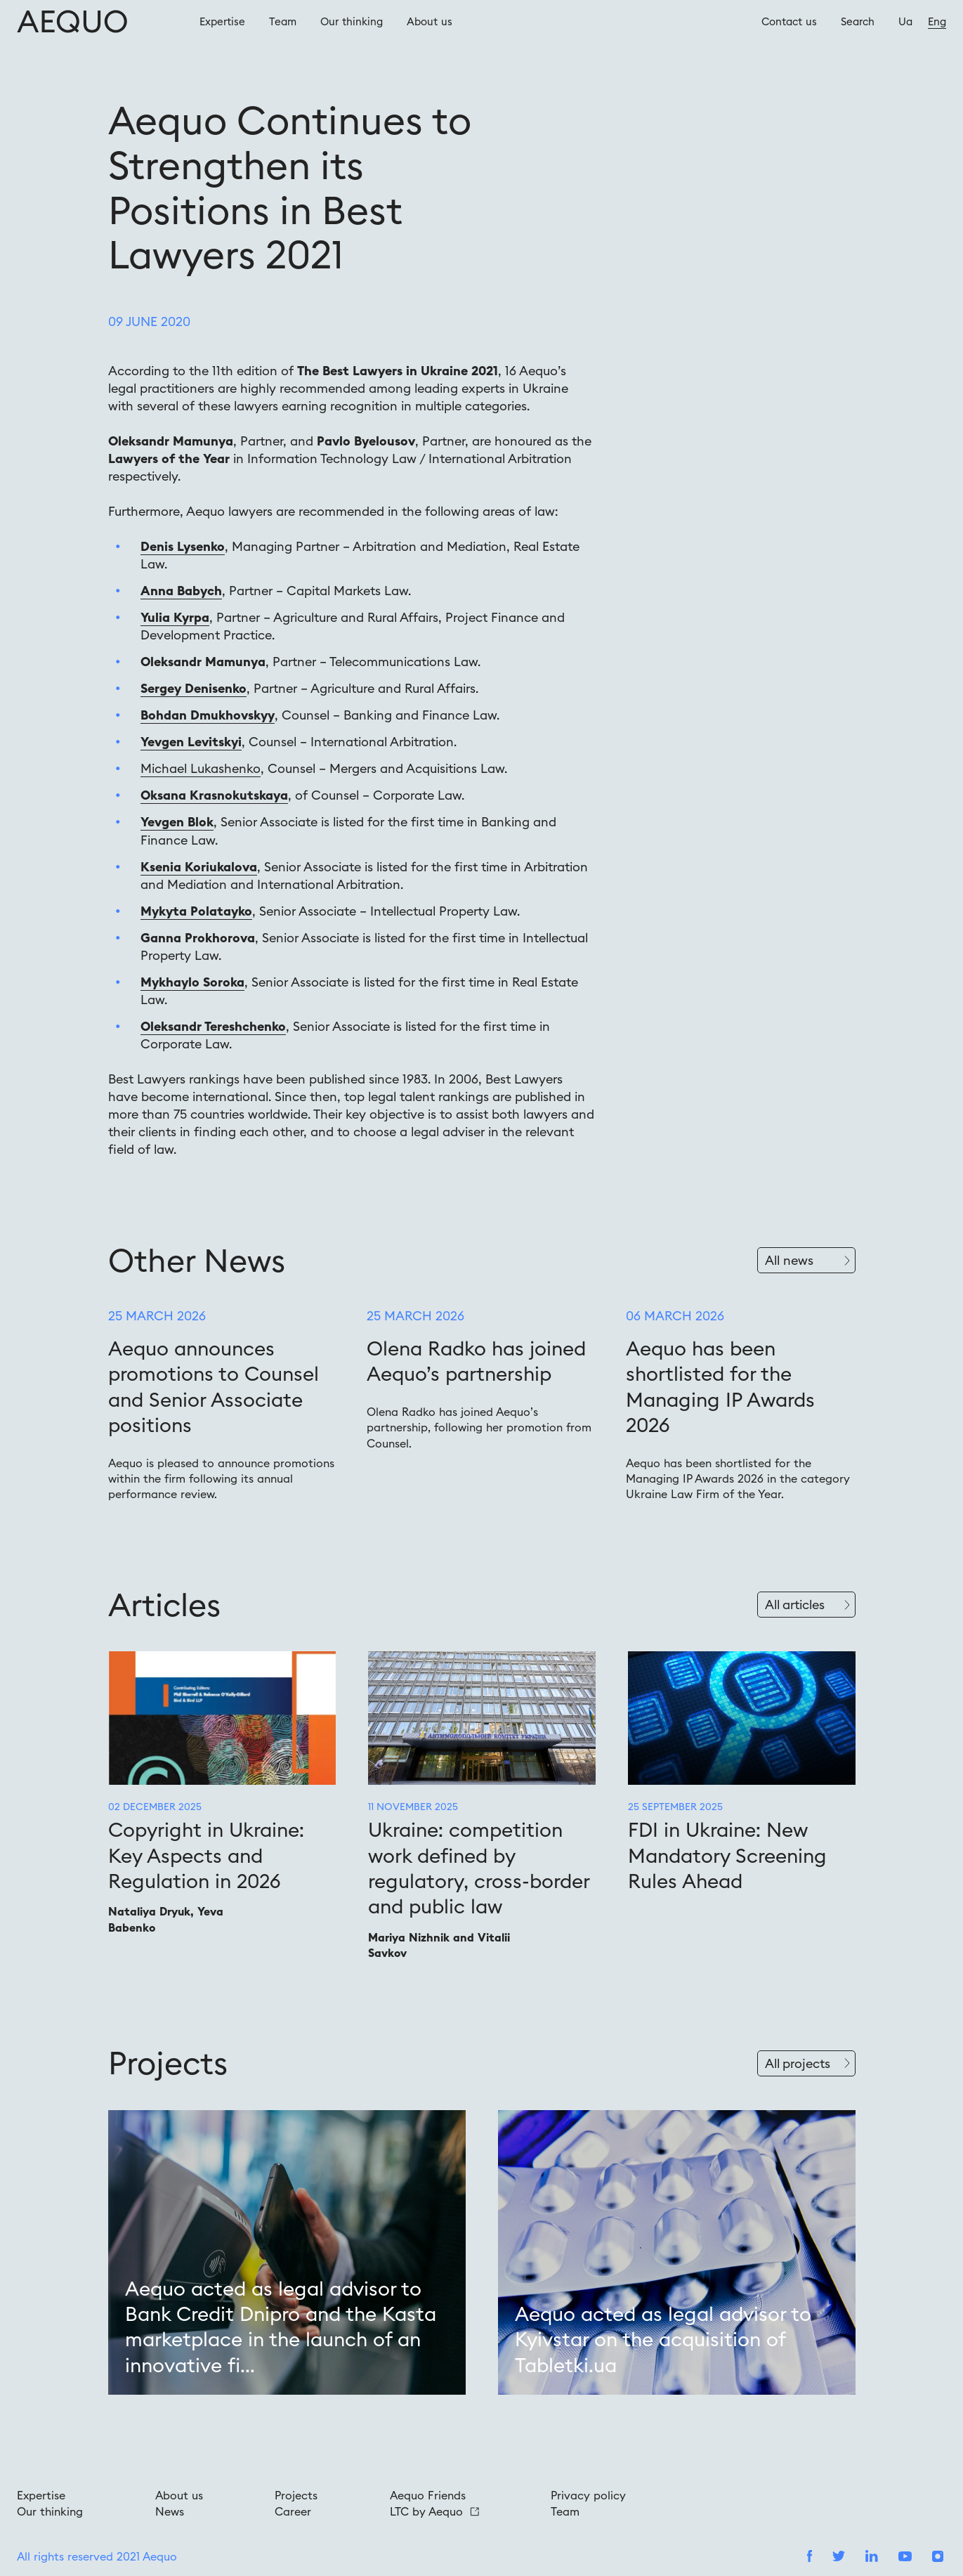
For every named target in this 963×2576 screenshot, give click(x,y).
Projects (296, 2495)
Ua (905, 21)
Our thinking (351, 21)
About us (429, 21)
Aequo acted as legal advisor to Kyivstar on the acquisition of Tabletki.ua (663, 2339)
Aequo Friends (428, 2495)
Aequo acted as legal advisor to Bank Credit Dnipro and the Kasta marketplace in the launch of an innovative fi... (280, 2327)
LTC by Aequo (434, 2511)
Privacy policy (588, 2495)
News (169, 2511)
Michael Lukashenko (200, 768)
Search (857, 21)
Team (282, 21)
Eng (937, 21)
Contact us (789, 21)
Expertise (222, 21)
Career (293, 2511)
